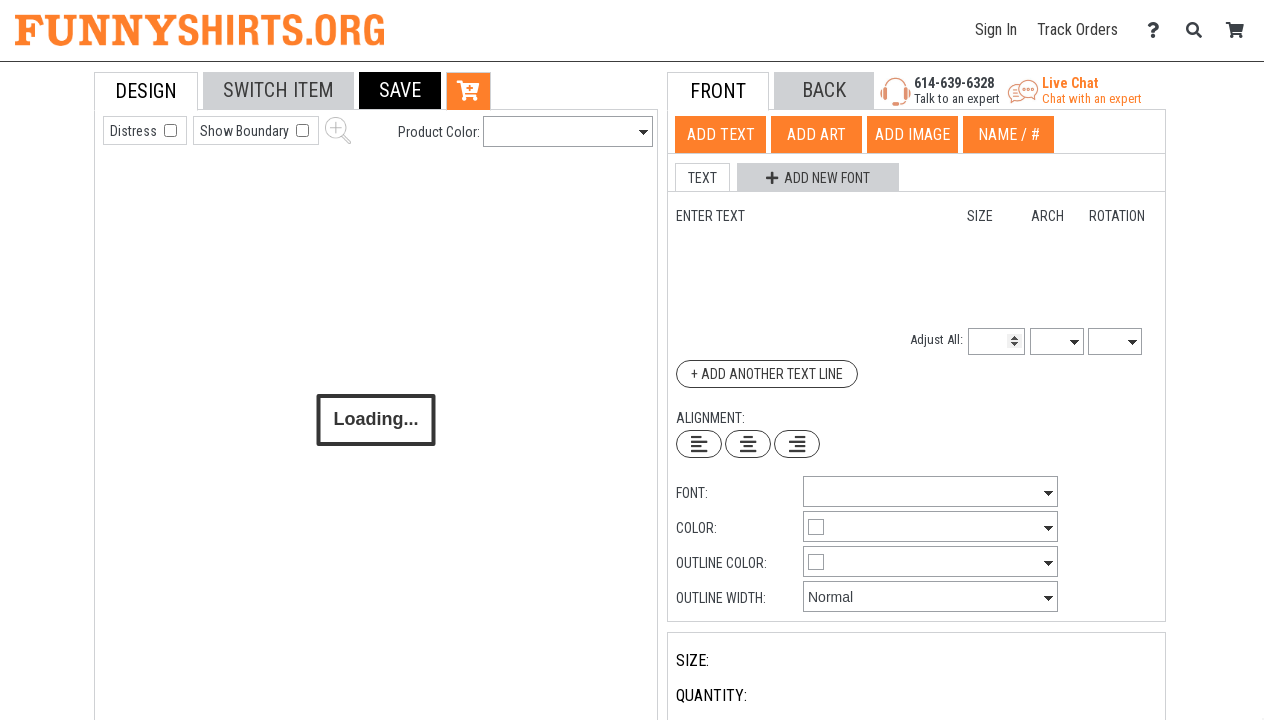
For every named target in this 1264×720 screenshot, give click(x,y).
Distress (135, 131)
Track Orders (1077, 29)
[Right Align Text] (797, 444)
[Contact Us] (1158, 30)
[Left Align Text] (699, 444)
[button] (400, 90)
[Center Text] (748, 444)
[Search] (1199, 30)
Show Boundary (246, 131)
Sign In (996, 29)
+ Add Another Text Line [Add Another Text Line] (767, 374)
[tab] (49, 199)
